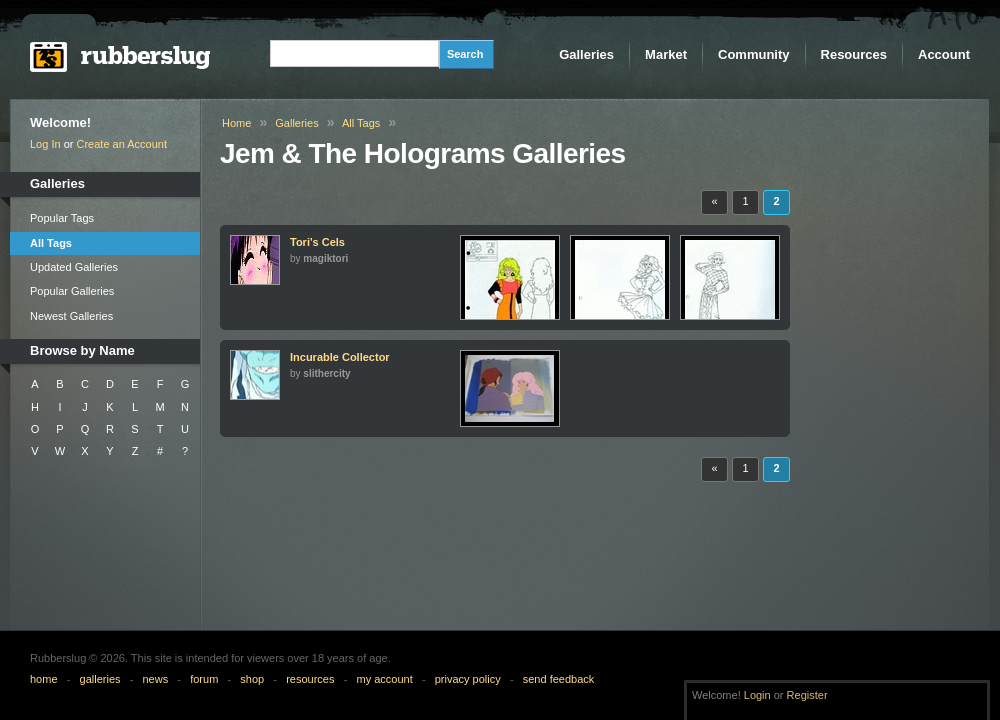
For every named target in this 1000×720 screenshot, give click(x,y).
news (156, 679)
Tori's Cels (317, 242)
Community (754, 54)
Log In (45, 144)
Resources (854, 54)
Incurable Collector (340, 357)
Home (236, 123)
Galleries (586, 54)
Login (757, 695)
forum (204, 679)
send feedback (559, 679)
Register (807, 695)
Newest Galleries (71, 316)
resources (310, 679)
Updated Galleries (74, 267)
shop (252, 679)
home (44, 679)
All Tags (51, 243)
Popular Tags (62, 218)
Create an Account (122, 144)
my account (384, 679)
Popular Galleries (72, 291)
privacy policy (468, 679)
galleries (100, 679)
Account (944, 54)
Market (666, 54)
